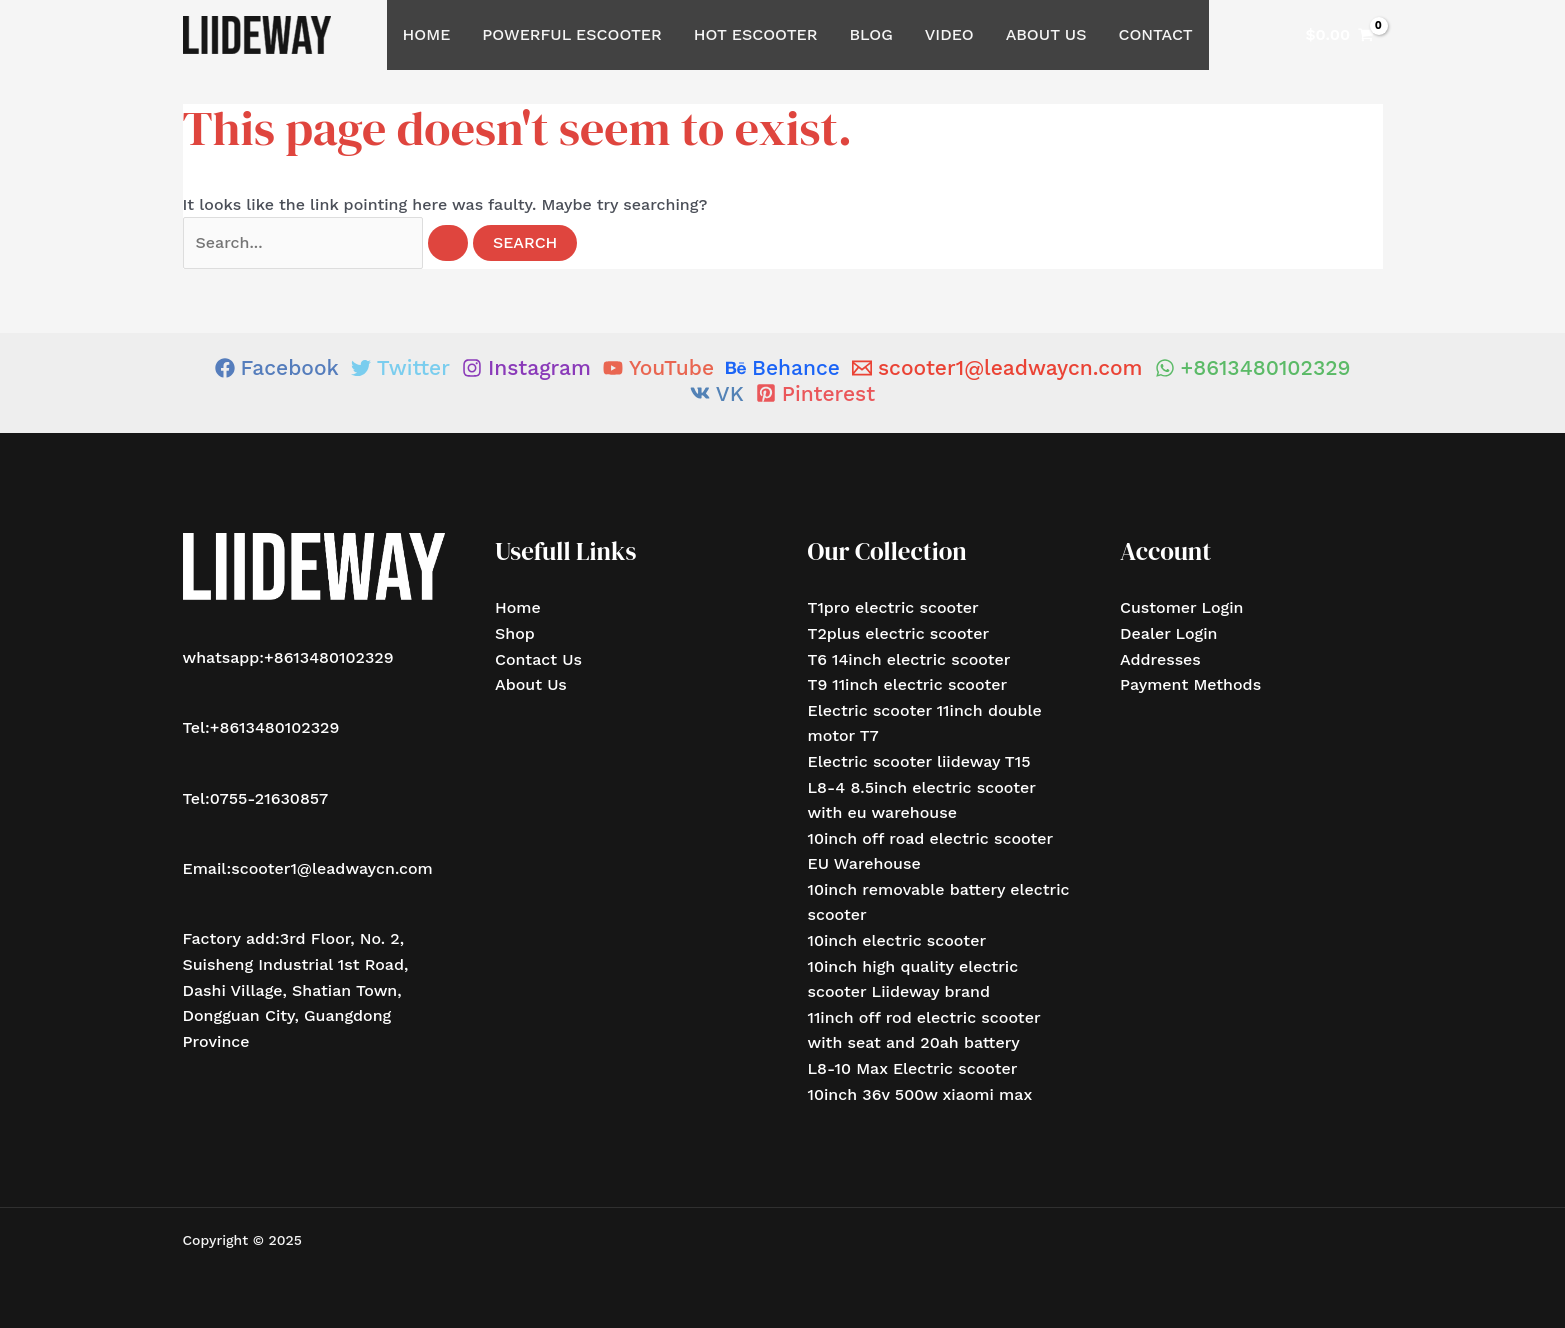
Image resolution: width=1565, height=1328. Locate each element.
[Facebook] (277, 367)
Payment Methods (1190, 684)
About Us (1046, 34)
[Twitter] (400, 367)
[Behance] (783, 367)
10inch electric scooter (897, 940)
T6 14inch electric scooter (909, 659)
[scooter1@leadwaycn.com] (997, 367)
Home (427, 34)
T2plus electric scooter (899, 633)
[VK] (717, 393)
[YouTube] (658, 367)
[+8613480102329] (1253, 367)
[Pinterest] (815, 393)
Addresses (1160, 659)
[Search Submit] (448, 243)
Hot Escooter (756, 34)
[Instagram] (526, 367)
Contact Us (538, 659)
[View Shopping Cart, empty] (1340, 35)
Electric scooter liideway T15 (919, 761)
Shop (515, 633)
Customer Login (1182, 607)
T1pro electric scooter (893, 607)
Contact (1155, 34)
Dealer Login (1169, 633)
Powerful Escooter (571, 34)
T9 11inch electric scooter (908, 684)
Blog (871, 34)
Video (949, 34)
